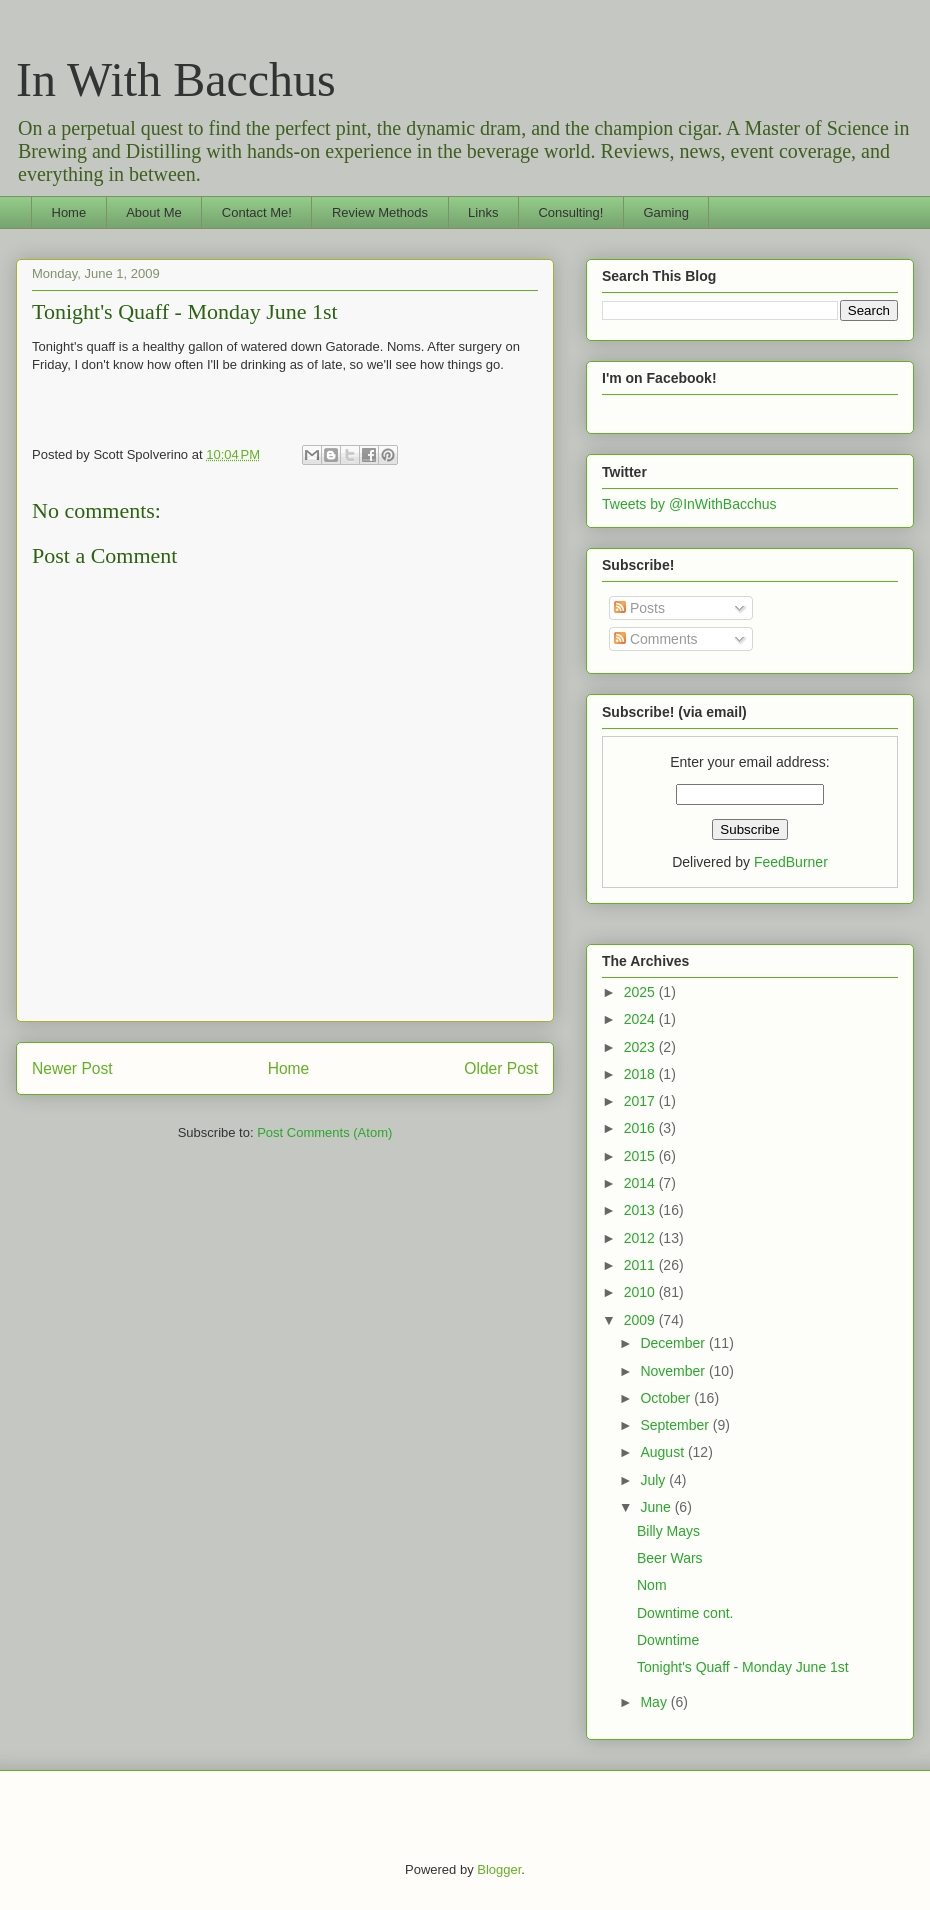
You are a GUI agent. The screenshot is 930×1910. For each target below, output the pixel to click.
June (657, 1507)
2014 (641, 1183)
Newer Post (72, 1068)
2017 (641, 1101)
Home (69, 212)
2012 (641, 1238)
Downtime (668, 1640)
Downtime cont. (685, 1613)
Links (483, 212)
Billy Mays (668, 1531)
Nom (652, 1585)
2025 (641, 992)
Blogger (499, 1869)
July (654, 1480)
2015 (641, 1156)
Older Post (501, 1068)
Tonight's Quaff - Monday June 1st (185, 311)
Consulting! (570, 212)
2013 (641, 1210)
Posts (639, 608)
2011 (641, 1265)
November (674, 1371)
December (674, 1343)
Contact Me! (257, 212)
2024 (641, 1019)
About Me (154, 212)
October (667, 1398)
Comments (656, 639)
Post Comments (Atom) (324, 1132)
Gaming (666, 212)
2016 (641, 1128)
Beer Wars (670, 1558)
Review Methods (380, 212)
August (663, 1452)
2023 (641, 1047)
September (676, 1425)
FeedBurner (791, 862)
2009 (641, 1320)
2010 (641, 1292)
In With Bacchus (176, 79)
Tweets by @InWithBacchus (689, 504)
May (655, 1702)
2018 (641, 1074)
